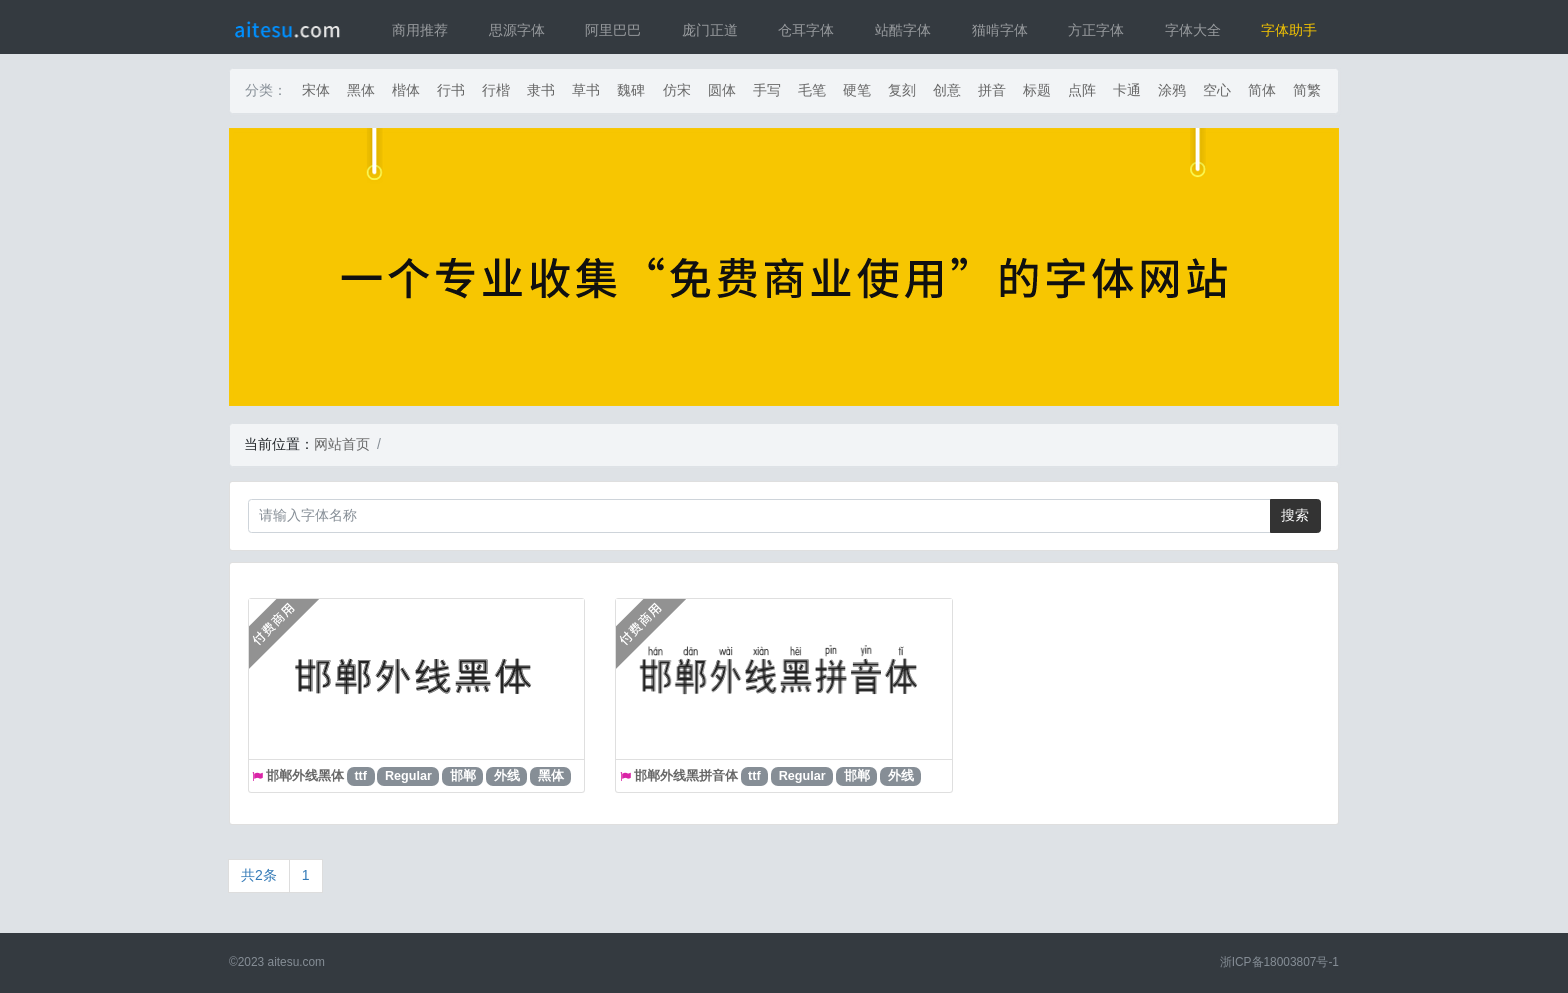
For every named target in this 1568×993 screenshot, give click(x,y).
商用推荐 (420, 30)
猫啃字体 (1000, 30)
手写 (767, 90)
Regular (408, 776)
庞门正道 (710, 30)
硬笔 (857, 90)
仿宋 (677, 90)
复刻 (902, 90)
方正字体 (1096, 30)
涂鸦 (1172, 90)
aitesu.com (297, 962)
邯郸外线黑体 (305, 776)
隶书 (541, 90)
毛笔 (812, 90)
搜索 (1295, 515)
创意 (947, 90)
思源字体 (517, 30)
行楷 (496, 90)
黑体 (361, 90)
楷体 (406, 90)
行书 (451, 90)
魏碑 (631, 90)
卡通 (1127, 90)
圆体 (722, 90)
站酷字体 (903, 30)
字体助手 (1289, 30)
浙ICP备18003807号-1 (1279, 962)
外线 (507, 776)
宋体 (316, 90)
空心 (1217, 90)
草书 (586, 90)
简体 (1262, 90)
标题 (1037, 90)
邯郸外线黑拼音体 (686, 776)
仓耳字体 (806, 30)
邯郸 (463, 776)
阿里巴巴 (613, 30)
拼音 (992, 90)
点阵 (1082, 90)
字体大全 (1193, 30)
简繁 (1307, 90)
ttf (360, 776)
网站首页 (342, 444)
